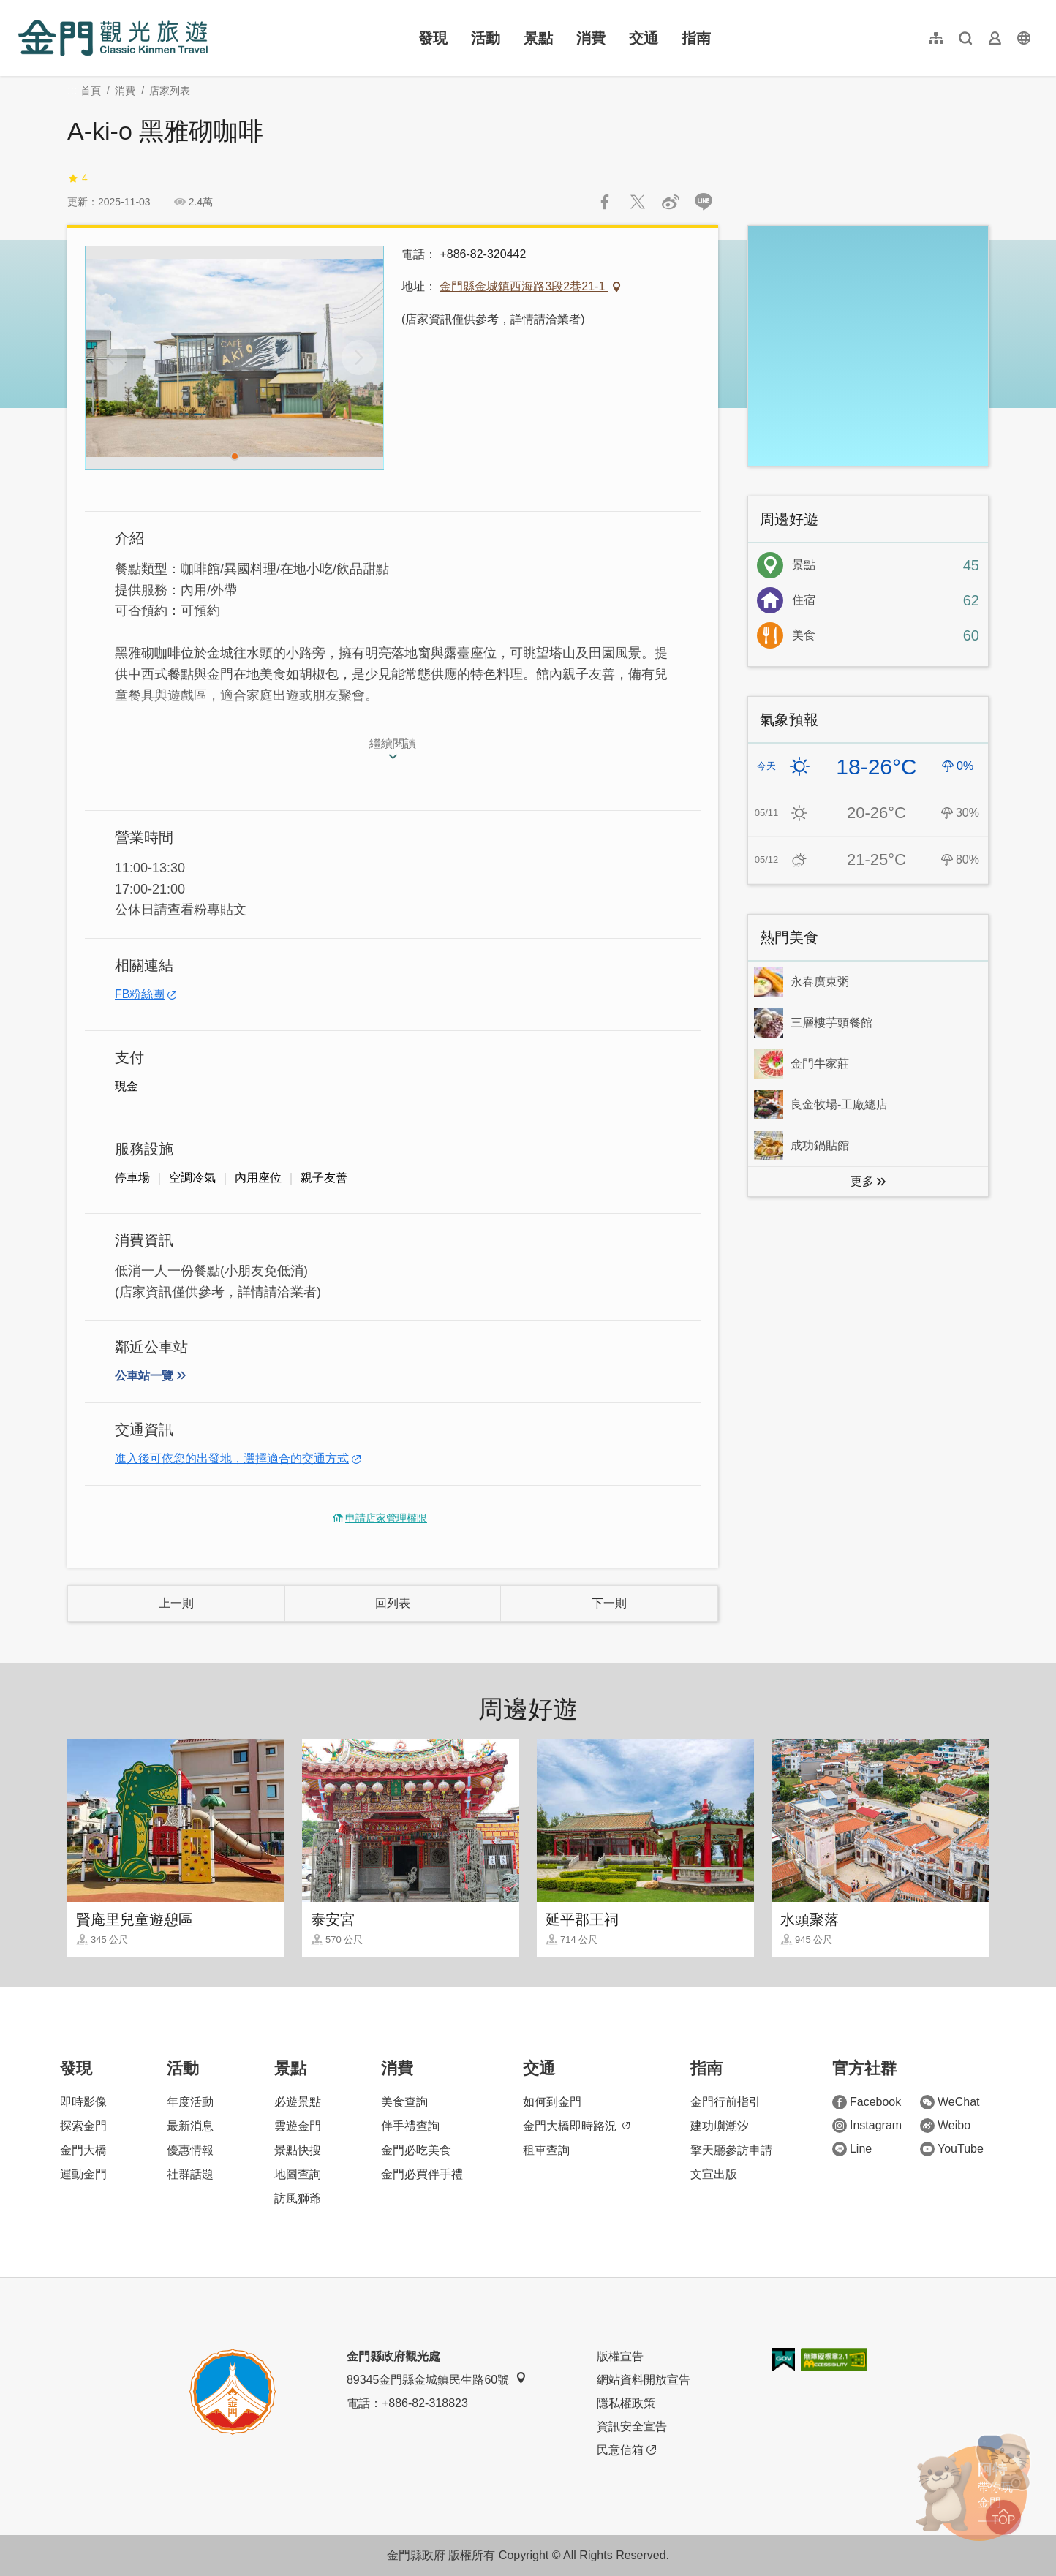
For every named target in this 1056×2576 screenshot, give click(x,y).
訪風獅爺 (297, 2198)
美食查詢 (404, 2102)
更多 (862, 1181)
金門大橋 (83, 2150)
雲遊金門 (297, 2126)
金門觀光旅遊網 (113, 38)
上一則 (176, 1603)
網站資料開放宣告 (643, 2379)
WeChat (950, 2102)
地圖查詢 (297, 2174)
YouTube (952, 2149)
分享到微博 (670, 201)
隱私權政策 (626, 2403)
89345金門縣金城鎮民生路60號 (437, 2379)
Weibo (945, 2125)
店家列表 (169, 91)
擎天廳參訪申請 (731, 2150)
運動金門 (83, 2174)
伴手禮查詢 (410, 2126)
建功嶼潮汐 (719, 2126)
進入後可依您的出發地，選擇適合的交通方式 (232, 1458)
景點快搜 (297, 2150)
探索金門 (83, 2126)
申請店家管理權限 (386, 1518)
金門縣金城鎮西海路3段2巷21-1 (524, 286)
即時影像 (83, 2102)
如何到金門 (552, 2102)
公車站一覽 (144, 1376)
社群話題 (190, 2174)
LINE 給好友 (703, 201)
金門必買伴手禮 (422, 2174)
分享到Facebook (604, 201)
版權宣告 (620, 2356)
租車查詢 (546, 2150)
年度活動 (190, 2102)
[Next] (359, 357)
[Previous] (109, 357)
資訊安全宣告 (632, 2426)
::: (22, 8)
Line (852, 2149)
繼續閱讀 (392, 743)
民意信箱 (626, 2450)
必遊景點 (297, 2102)
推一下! (637, 201)
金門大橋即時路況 (576, 2126)
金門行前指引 (725, 2102)
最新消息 (190, 2126)
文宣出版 (713, 2174)
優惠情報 (190, 2150)
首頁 (90, 91)
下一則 (609, 1603)
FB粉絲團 (140, 994)
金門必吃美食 (416, 2150)
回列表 (392, 1603)
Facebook (866, 2102)
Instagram (867, 2125)
